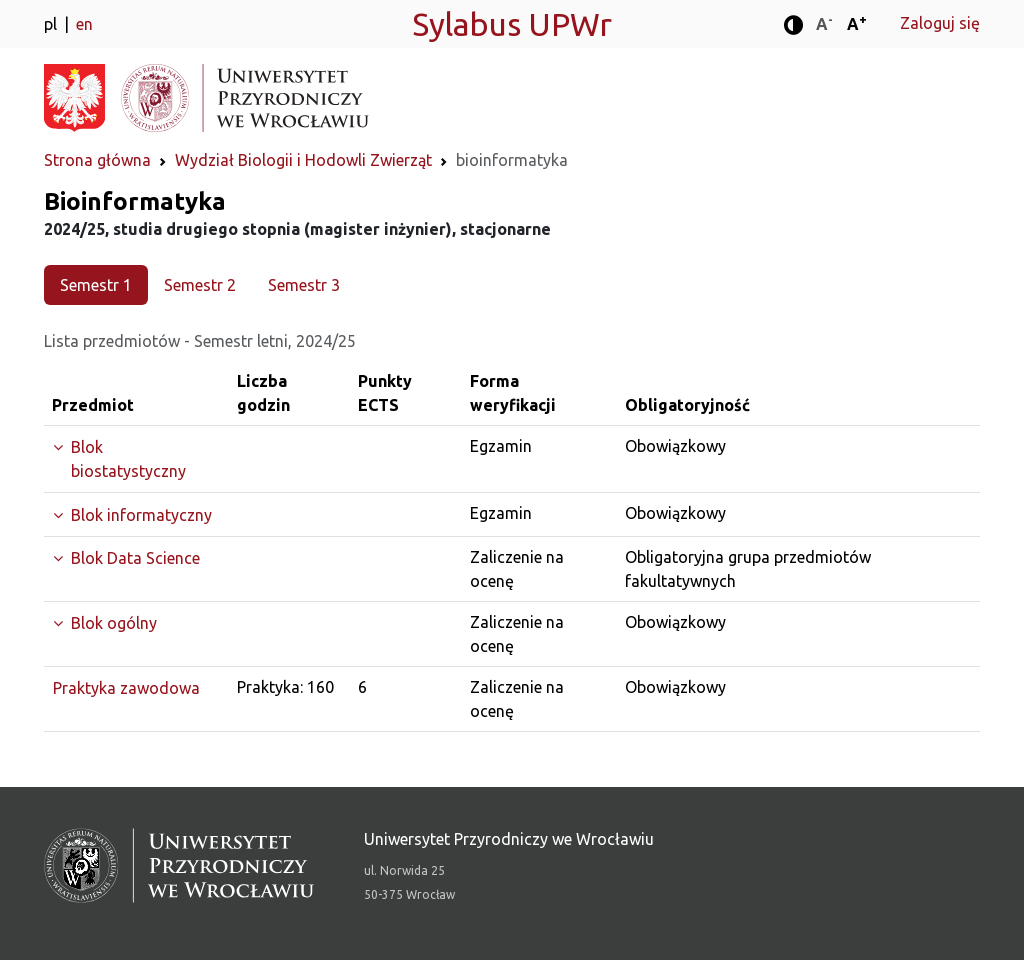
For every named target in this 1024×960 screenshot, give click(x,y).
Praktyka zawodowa (126, 688)
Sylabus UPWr (512, 24)
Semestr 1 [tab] (96, 285)
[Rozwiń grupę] (136, 459)
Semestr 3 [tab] (304, 285)
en (84, 24)
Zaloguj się (940, 23)
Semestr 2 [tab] (200, 285)
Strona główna (97, 160)
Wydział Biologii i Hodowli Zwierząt (303, 160)
